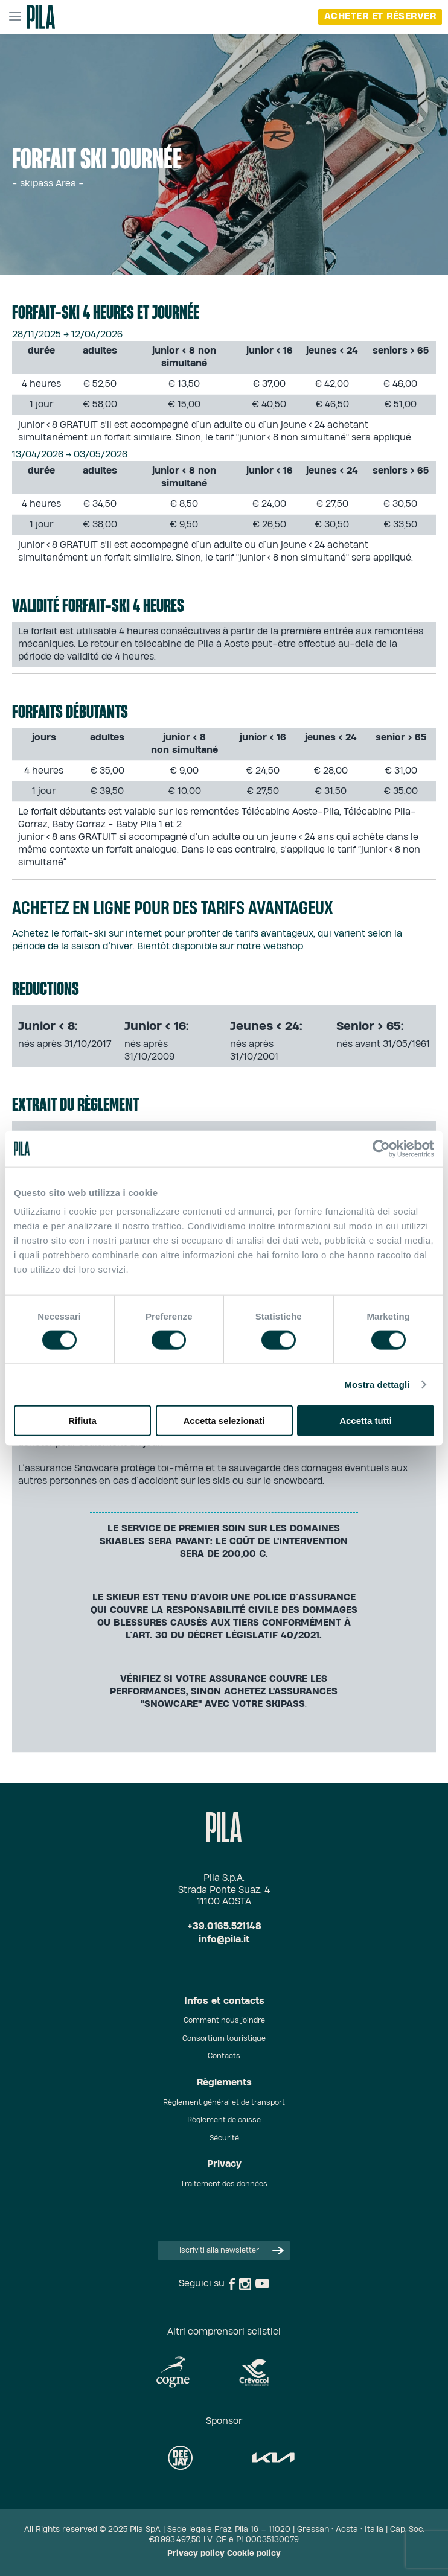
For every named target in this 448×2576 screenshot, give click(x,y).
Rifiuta (82, 1421)
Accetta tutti (365, 1421)
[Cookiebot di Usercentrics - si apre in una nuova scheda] (381, 1148)
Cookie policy (254, 2554)
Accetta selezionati (223, 1421)
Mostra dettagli (376, 1384)
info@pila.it (224, 1939)
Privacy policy (196, 2554)
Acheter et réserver (380, 16)
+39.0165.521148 (224, 1926)
